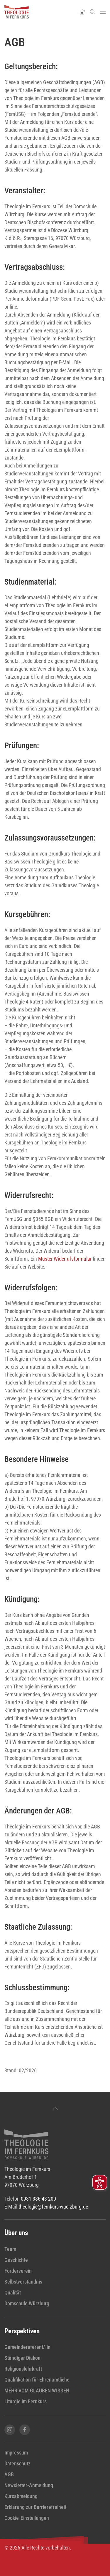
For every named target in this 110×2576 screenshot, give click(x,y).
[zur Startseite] (26, 2144)
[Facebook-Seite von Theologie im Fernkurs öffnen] (24, 2429)
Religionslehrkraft (23, 2369)
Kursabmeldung (21, 2496)
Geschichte (16, 2260)
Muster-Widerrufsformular (65, 1259)
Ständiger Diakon (22, 2358)
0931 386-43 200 (38, 2199)
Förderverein (18, 2271)
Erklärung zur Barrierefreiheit (35, 2507)
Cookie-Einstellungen (26, 2518)
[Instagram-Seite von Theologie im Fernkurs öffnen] (9, 2429)
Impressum (16, 2452)
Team (10, 2249)
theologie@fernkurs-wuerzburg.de (53, 2207)
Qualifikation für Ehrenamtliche (37, 2380)
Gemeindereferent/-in (27, 2347)
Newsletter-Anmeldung (28, 2485)
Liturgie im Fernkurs (25, 2401)
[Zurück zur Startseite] (16, 12)
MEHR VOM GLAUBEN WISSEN (36, 2390)
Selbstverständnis (23, 2282)
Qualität (12, 2292)
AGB (9, 2474)
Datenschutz (17, 2463)
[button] (92, 12)
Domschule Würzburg (26, 2303)
